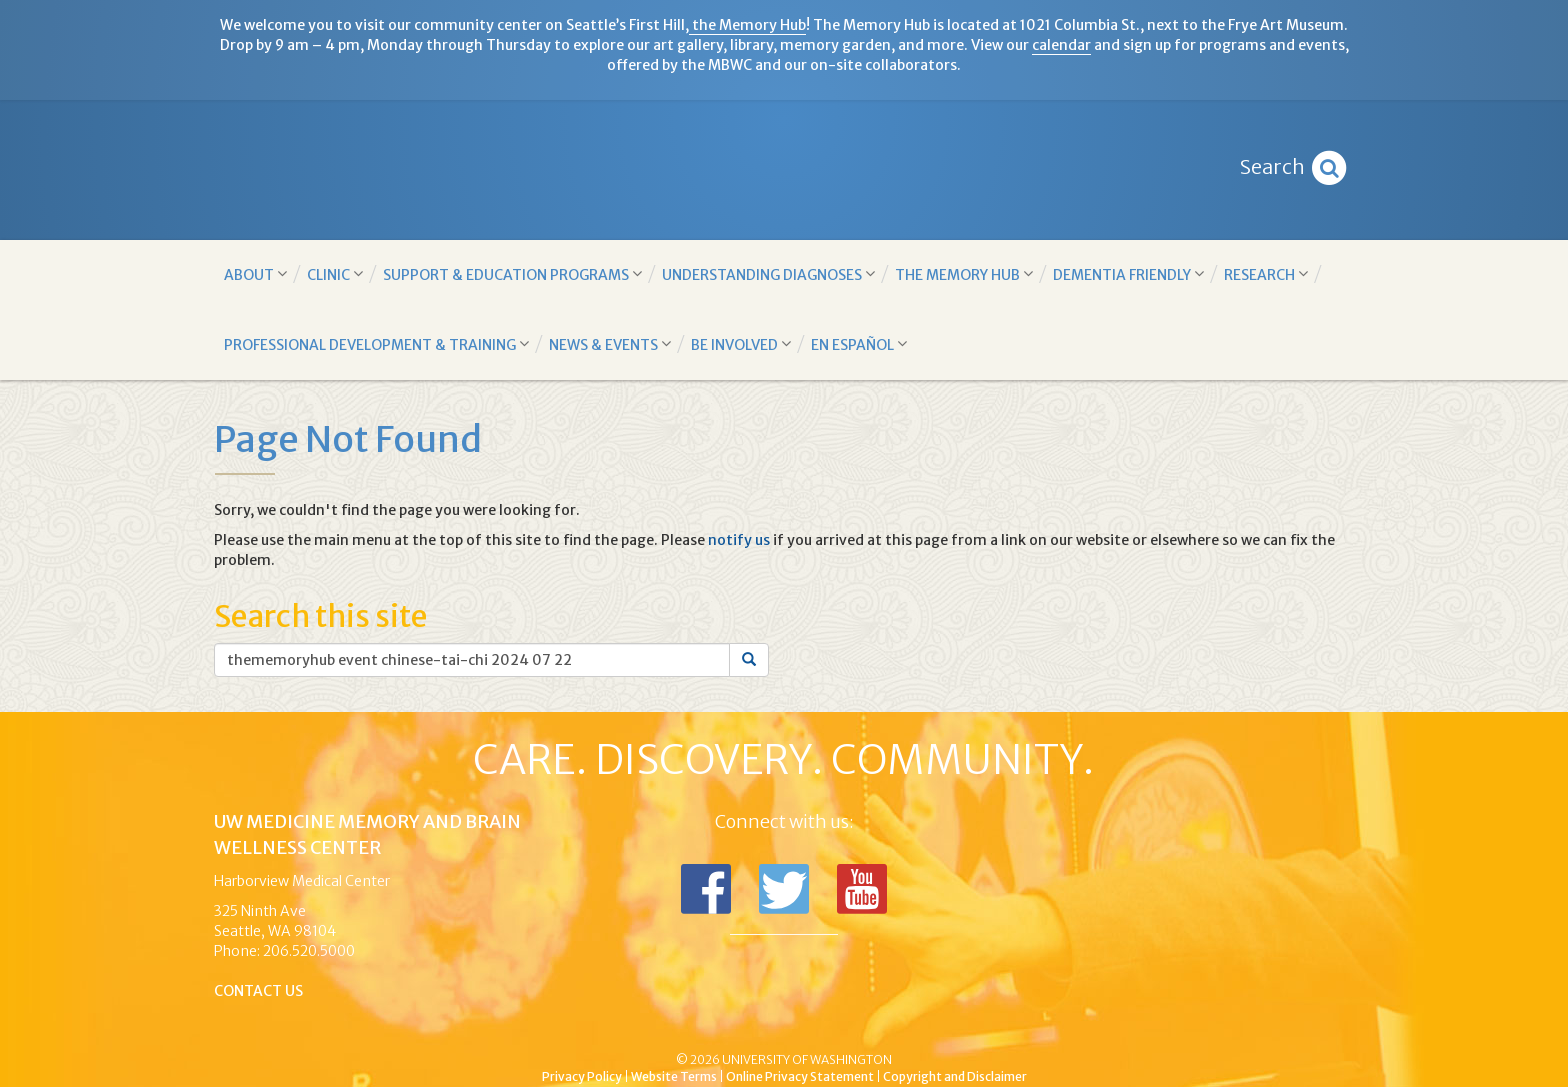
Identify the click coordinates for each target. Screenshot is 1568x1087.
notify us (739, 540)
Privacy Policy (582, 1076)
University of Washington (869, 1026)
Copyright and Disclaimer (955, 1076)
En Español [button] (859, 344)
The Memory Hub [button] (964, 274)
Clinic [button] (335, 274)
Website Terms (674, 1076)
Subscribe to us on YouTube (862, 889)
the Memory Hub (747, 25)
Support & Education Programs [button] (512, 274)
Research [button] (1266, 274)
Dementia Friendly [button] (1128, 274)
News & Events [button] (610, 344)
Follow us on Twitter (784, 889)
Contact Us (258, 991)
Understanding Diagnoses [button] (768, 274)
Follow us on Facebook (706, 889)
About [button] (255, 274)
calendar (1061, 45)
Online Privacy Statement (800, 1076)
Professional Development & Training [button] (376, 344)
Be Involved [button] (741, 344)
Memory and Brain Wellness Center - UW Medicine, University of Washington (784, 170)
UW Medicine (619, 1026)
